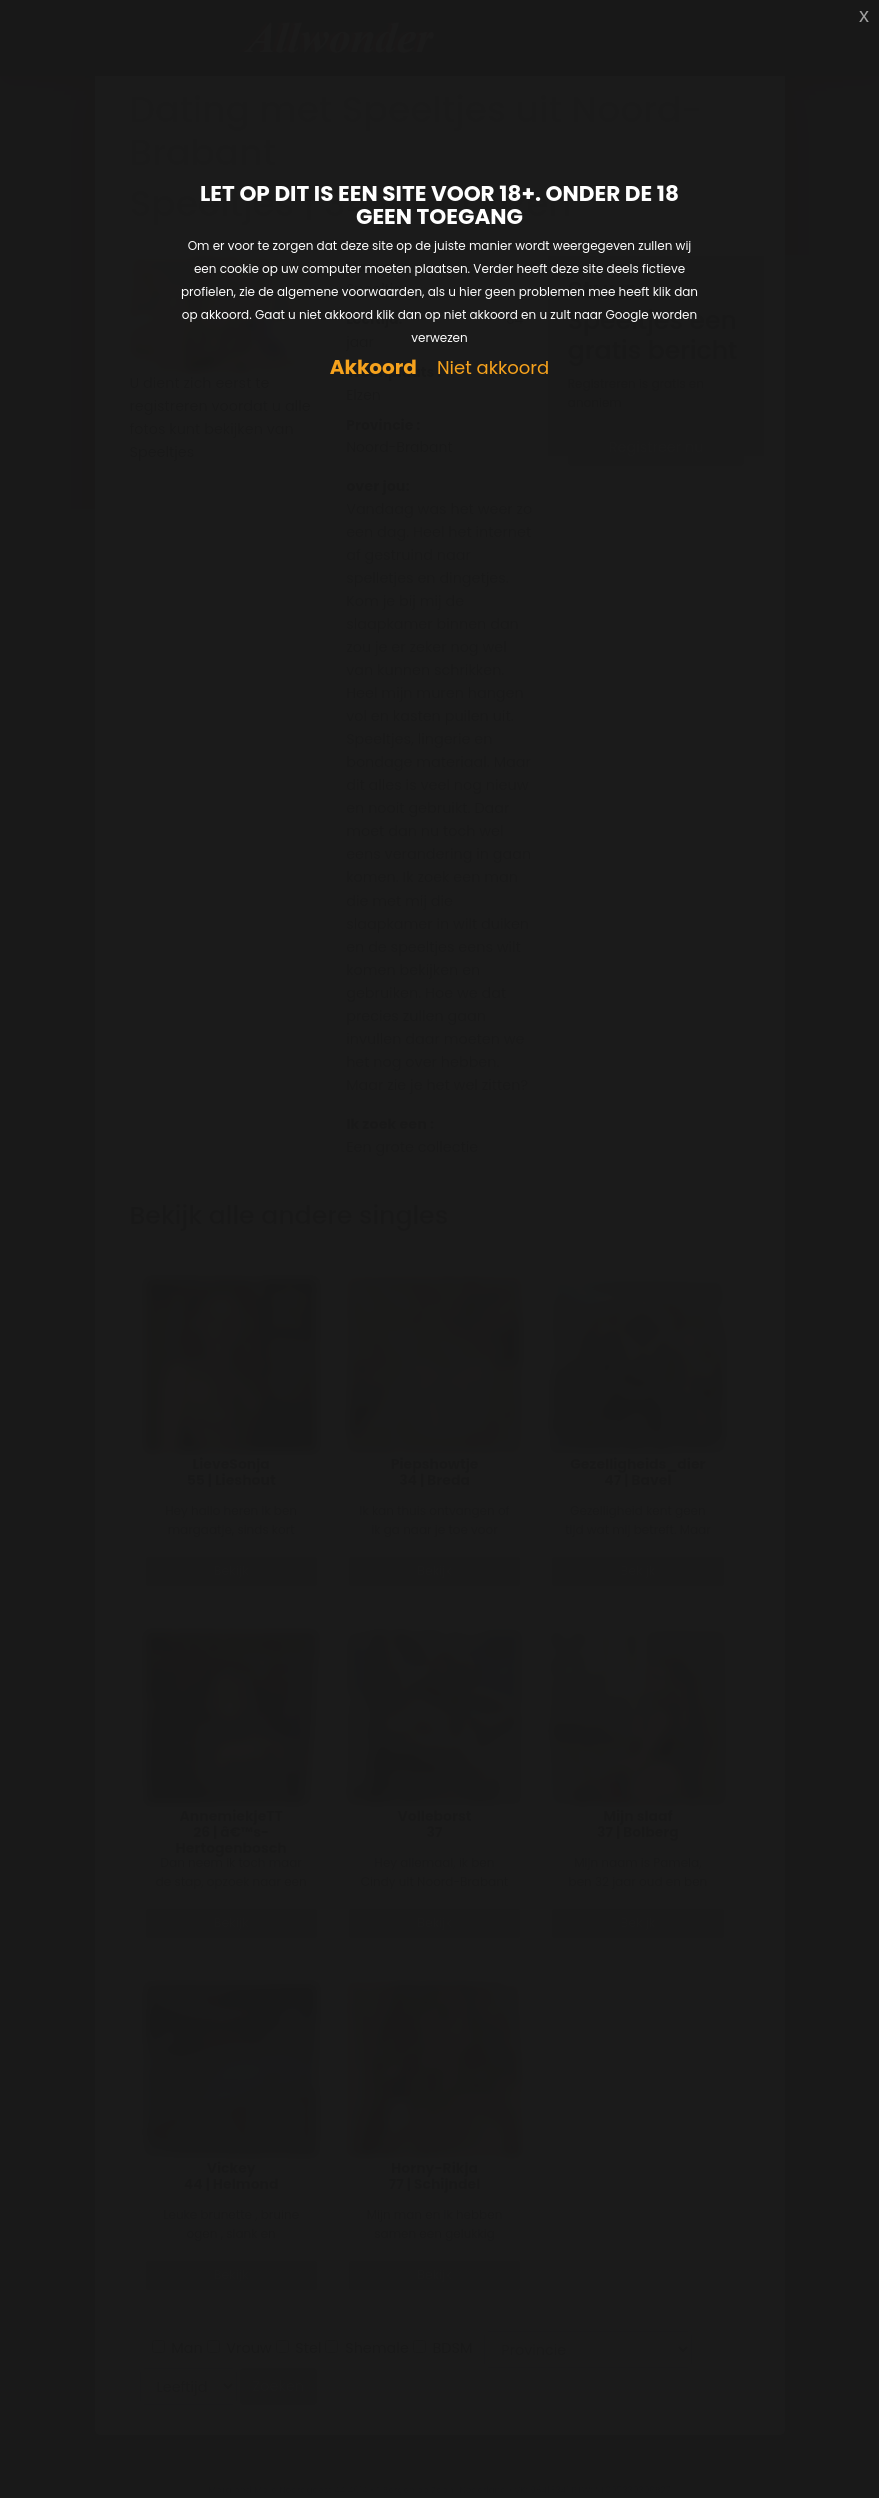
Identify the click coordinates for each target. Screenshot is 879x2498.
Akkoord (373, 367)
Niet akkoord (493, 368)
